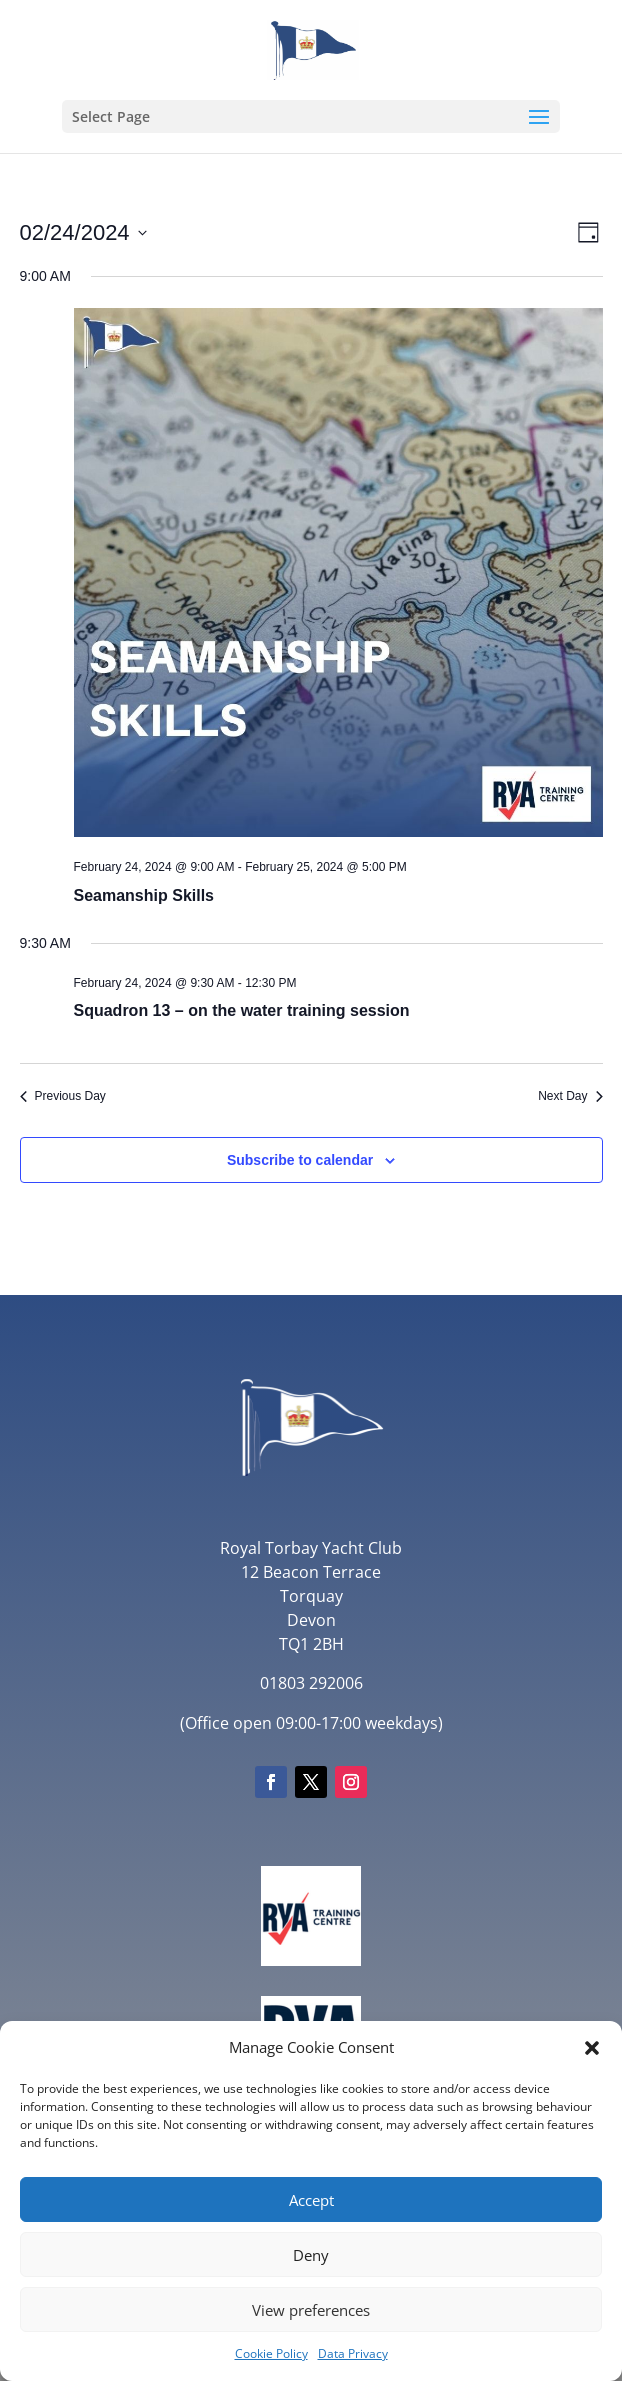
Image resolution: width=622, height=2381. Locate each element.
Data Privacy (353, 2353)
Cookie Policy (271, 2353)
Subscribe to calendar (300, 1160)
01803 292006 (311, 1683)
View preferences (311, 2310)
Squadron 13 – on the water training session (242, 1010)
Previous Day (63, 1096)
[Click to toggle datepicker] (83, 232)
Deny (311, 2255)
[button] (592, 2048)
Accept (311, 2200)
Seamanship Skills (144, 895)
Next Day (570, 1096)
